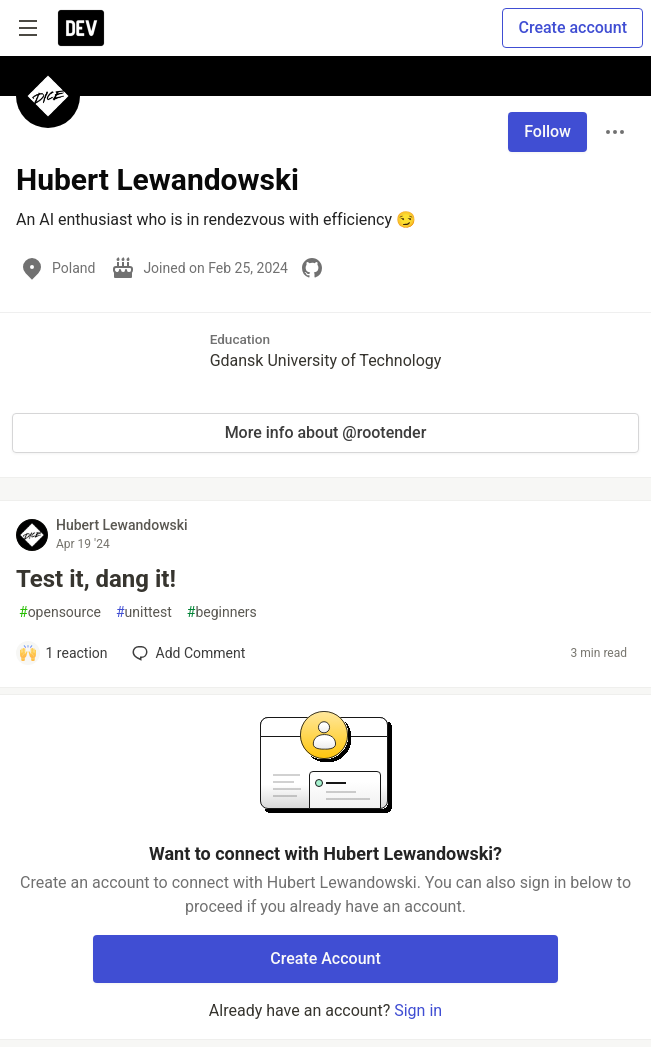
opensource (60, 612)
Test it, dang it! (96, 579)
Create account (572, 27)
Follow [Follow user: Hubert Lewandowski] (547, 131)
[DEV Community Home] (81, 28)
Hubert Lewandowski (122, 525)
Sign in (418, 1010)
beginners (222, 612)
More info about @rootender (326, 432)
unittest (144, 612)
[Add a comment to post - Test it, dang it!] (63, 653)
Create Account (325, 958)
